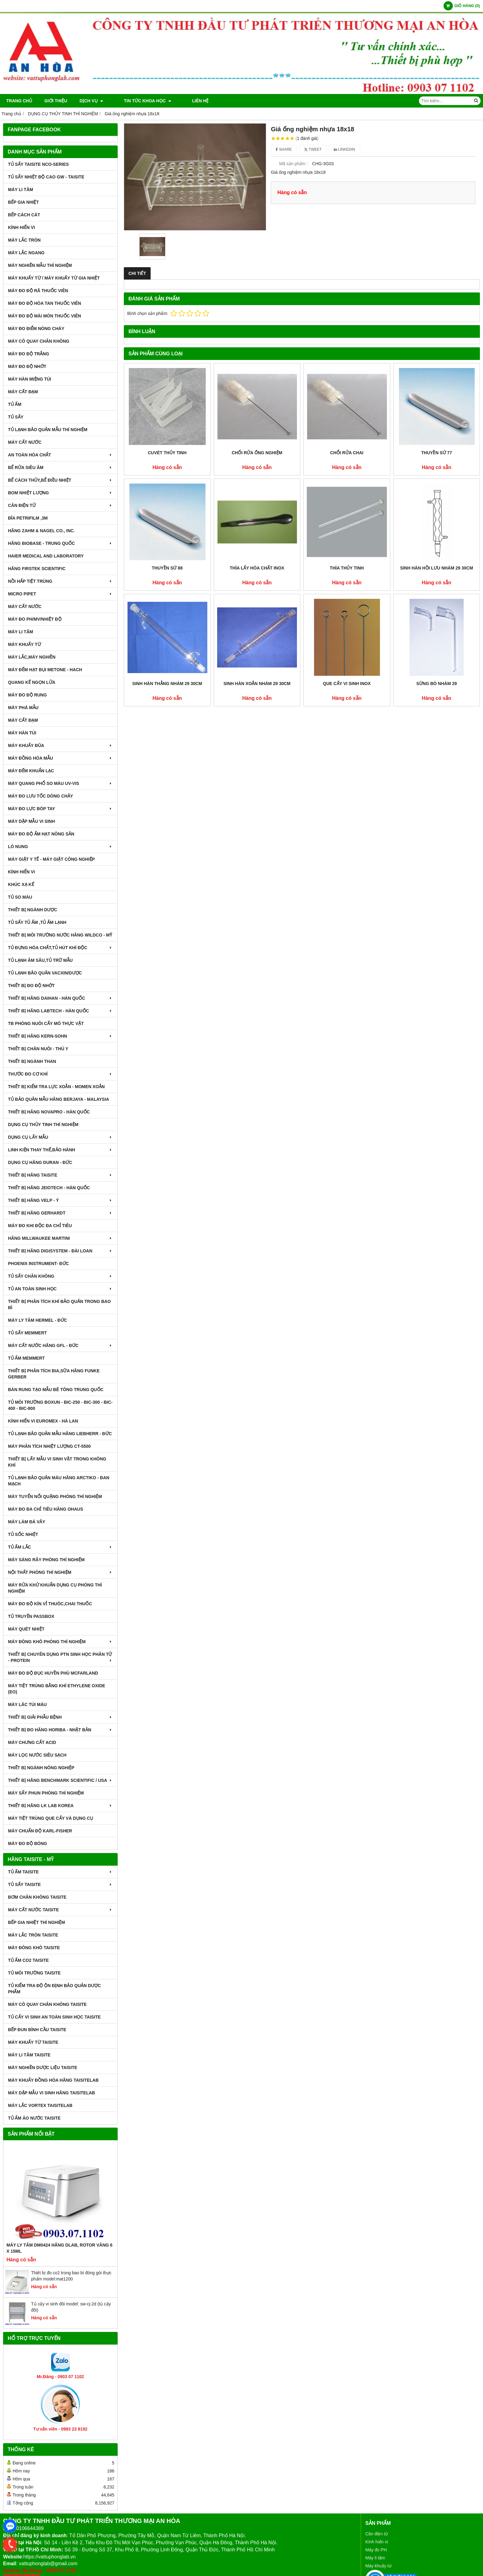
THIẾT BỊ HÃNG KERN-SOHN (60, 1036)
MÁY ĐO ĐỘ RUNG (27, 694)
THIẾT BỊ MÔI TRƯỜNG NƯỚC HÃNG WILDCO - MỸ (60, 935)
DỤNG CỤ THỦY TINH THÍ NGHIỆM (43, 1124)
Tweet (313, 149)
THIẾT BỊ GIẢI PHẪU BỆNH (60, 1717)
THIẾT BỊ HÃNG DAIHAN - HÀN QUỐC (60, 998)
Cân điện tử (376, 2533)
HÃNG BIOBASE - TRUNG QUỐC (60, 543)
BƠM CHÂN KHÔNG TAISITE (37, 1897)
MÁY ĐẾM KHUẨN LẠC (31, 770)
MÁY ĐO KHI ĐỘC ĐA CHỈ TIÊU (40, 1225)
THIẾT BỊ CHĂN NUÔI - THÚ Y (38, 1048)
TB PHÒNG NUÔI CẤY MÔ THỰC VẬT (46, 1023)
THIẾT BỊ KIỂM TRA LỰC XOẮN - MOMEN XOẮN (56, 1086)
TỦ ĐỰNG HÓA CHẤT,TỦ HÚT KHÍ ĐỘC (60, 947)
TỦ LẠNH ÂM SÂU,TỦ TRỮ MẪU (40, 960)
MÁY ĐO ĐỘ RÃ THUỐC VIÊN (38, 290)
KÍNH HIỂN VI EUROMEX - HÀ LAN (43, 1421)
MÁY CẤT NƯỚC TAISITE (60, 1909)
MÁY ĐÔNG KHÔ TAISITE (34, 1947)
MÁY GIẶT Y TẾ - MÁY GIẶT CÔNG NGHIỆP (51, 859)
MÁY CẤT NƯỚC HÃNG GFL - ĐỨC (60, 1345)
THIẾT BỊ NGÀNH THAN (32, 1061)
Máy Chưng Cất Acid (32, 1742)
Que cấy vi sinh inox (347, 683)
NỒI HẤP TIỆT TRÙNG (60, 581)
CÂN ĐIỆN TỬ (60, 505)
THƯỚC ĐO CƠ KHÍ (60, 1074)
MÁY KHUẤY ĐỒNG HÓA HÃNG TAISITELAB (53, 2080)
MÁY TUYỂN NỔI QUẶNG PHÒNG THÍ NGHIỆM (55, 1496)
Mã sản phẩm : (293, 163)
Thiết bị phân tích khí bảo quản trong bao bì (59, 1304)
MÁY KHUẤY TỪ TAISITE (33, 2042)
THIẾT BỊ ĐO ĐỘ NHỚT (31, 985)
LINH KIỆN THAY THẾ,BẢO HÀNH (60, 1149)
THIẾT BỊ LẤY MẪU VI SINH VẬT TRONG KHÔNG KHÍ (57, 1462)
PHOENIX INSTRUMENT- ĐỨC (38, 1263)
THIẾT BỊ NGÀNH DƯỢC (32, 909)
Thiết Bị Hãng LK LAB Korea (60, 1805)
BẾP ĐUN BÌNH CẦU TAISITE (37, 2029)
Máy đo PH (376, 2549)
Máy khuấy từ (378, 2565)
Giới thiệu (55, 100)
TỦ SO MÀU (20, 897)
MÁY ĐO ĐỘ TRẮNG (28, 353)
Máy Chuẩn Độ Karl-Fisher (40, 1830)
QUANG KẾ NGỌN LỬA (31, 682)
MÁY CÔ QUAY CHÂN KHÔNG (38, 341)
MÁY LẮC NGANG (26, 252)
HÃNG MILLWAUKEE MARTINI (60, 1238)
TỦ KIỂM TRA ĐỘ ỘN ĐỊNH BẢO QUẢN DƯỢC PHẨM (54, 1988)
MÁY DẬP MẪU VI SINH (31, 821)
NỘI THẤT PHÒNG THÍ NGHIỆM (60, 1572)
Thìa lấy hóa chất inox (257, 567)
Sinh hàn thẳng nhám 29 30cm (167, 683)
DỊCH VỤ (91, 100)
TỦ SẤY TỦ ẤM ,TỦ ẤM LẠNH (37, 922)
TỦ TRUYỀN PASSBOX (31, 1616)
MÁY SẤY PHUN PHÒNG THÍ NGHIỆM (46, 1792)
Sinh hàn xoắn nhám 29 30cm (257, 683)
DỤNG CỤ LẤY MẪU (60, 1137)
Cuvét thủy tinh (167, 452)
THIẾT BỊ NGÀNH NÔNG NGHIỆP (41, 1767)
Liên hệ (183, 100)
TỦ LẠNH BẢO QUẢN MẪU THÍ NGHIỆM (47, 429)
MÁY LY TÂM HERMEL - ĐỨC (37, 1320)
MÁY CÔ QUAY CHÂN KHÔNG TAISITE (47, 2004)
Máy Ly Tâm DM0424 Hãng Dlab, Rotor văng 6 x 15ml (59, 2248)
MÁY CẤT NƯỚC (25, 442)
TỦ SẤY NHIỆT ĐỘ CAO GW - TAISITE (46, 176)
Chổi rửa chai (346, 452)
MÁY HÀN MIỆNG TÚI (29, 379)
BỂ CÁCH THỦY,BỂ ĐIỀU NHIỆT (60, 480)
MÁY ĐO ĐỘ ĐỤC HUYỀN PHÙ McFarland (53, 1673)
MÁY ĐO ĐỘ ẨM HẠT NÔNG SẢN (41, 833)
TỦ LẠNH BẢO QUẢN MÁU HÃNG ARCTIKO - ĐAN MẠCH (58, 1480)
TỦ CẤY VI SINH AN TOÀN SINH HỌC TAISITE (54, 2017)
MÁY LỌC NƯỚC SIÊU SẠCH (37, 1755)
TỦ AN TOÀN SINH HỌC (60, 1288)
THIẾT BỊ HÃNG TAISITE (60, 1175)
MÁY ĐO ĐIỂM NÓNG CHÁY (36, 328)
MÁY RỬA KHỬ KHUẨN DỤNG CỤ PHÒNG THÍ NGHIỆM (55, 1588)
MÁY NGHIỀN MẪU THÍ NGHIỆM (40, 265)
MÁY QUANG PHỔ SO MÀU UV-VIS (60, 783)
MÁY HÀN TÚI (22, 732)
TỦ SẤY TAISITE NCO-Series (38, 164)
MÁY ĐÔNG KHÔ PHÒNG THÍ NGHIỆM (60, 1641)
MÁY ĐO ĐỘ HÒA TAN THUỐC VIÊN (44, 303)
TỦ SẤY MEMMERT (27, 1332)
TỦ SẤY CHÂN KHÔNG (60, 1276)
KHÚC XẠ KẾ (21, 884)
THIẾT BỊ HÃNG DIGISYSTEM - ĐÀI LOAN (60, 1250)
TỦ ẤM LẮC (60, 1547)
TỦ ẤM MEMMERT (26, 1358)
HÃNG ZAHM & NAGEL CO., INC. (41, 530)
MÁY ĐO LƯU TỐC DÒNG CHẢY (40, 796)
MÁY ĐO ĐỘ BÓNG (27, 1843)
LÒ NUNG (60, 846)
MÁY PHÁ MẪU (23, 707)
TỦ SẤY (15, 416)
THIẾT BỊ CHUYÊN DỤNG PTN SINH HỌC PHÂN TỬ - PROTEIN (60, 1657)
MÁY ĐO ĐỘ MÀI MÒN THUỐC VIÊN (44, 315)
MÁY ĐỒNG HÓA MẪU (60, 758)
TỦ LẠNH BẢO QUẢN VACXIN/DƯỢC (45, 972)
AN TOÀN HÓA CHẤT (60, 454)
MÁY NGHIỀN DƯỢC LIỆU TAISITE (42, 2067)
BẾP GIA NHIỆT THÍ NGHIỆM (36, 1922)
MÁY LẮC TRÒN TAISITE (33, 1935)
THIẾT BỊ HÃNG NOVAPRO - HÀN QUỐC (49, 1111)
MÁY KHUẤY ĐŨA (60, 745)
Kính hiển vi (376, 2541)
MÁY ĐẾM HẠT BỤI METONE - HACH (45, 669)
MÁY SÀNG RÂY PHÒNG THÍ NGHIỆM (46, 1559)
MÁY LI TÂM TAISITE (29, 2054)
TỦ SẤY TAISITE (60, 1884)
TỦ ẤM (14, 404)
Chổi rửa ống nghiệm (257, 452)
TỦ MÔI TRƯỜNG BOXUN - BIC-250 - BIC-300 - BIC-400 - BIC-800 (60, 1405)
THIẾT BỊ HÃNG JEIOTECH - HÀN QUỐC (49, 1187)
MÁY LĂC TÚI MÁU (27, 1704)
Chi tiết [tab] (137, 273)
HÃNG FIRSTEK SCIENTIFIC (37, 568)
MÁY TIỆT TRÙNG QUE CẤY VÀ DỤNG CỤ (50, 1818)
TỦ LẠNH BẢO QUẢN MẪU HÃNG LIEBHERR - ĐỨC (60, 1433)
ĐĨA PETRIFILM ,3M (28, 518)
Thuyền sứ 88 (167, 567)
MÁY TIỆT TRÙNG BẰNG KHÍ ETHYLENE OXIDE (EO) (56, 1688)
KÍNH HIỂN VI (21, 227)
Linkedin (344, 149)
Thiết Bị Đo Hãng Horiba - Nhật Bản (60, 1729)
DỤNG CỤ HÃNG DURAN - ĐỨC (40, 1162)
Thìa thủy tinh (347, 567)
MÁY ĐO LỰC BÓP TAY (60, 808)
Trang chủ (19, 100)
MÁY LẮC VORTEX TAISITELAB (40, 2105)
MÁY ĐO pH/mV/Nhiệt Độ (35, 619)
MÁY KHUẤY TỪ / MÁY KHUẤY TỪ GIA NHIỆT (54, 278)
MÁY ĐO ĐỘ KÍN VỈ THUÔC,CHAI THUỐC (50, 1603)
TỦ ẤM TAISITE (60, 1871)
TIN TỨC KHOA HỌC (139, 100)
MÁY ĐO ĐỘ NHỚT (27, 366)
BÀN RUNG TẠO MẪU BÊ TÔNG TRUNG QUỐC (56, 1389)
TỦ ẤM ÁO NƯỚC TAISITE (34, 2118)
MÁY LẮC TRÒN (24, 240)
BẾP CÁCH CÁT (24, 214)
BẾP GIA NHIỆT (23, 202)
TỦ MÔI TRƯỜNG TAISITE (34, 1972)
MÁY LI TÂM (20, 189)
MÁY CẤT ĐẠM (23, 391)
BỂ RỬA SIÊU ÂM (60, 467)
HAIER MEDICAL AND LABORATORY (46, 555)
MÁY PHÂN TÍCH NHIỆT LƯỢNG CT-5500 (49, 1446)
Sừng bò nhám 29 (436, 683)
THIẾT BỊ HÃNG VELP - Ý (60, 1200)
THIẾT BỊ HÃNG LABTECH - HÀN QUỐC (60, 1010)
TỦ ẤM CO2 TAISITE (28, 1960)
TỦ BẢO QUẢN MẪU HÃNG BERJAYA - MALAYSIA (58, 1099)
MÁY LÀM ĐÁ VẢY (26, 1521)
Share (284, 149)
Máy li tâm (375, 2557)
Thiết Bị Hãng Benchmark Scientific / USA (60, 1780)
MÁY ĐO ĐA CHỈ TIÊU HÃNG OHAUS (45, 1509)
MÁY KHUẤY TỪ (24, 644)
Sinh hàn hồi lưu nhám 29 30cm (436, 567)
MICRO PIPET (60, 593)
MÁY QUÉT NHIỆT (26, 1629)
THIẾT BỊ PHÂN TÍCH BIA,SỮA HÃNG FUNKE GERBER (53, 1373)
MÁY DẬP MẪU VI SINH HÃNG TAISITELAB (51, 2092)
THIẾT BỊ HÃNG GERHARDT (60, 1212)
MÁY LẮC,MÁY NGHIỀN (31, 657)
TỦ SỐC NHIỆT (23, 1534)
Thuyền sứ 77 (436, 452)
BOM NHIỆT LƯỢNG (60, 492)
